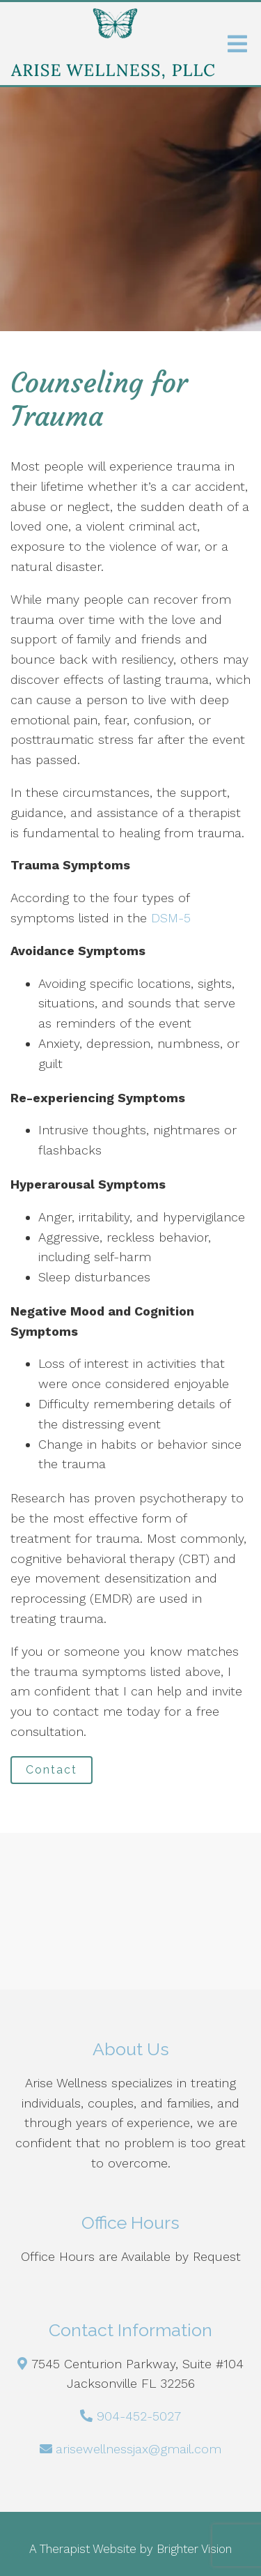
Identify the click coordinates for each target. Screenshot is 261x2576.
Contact (51, 1769)
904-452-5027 (139, 2416)
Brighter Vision (194, 2549)
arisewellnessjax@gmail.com (138, 2448)
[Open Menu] (237, 44)
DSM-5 (169, 917)
